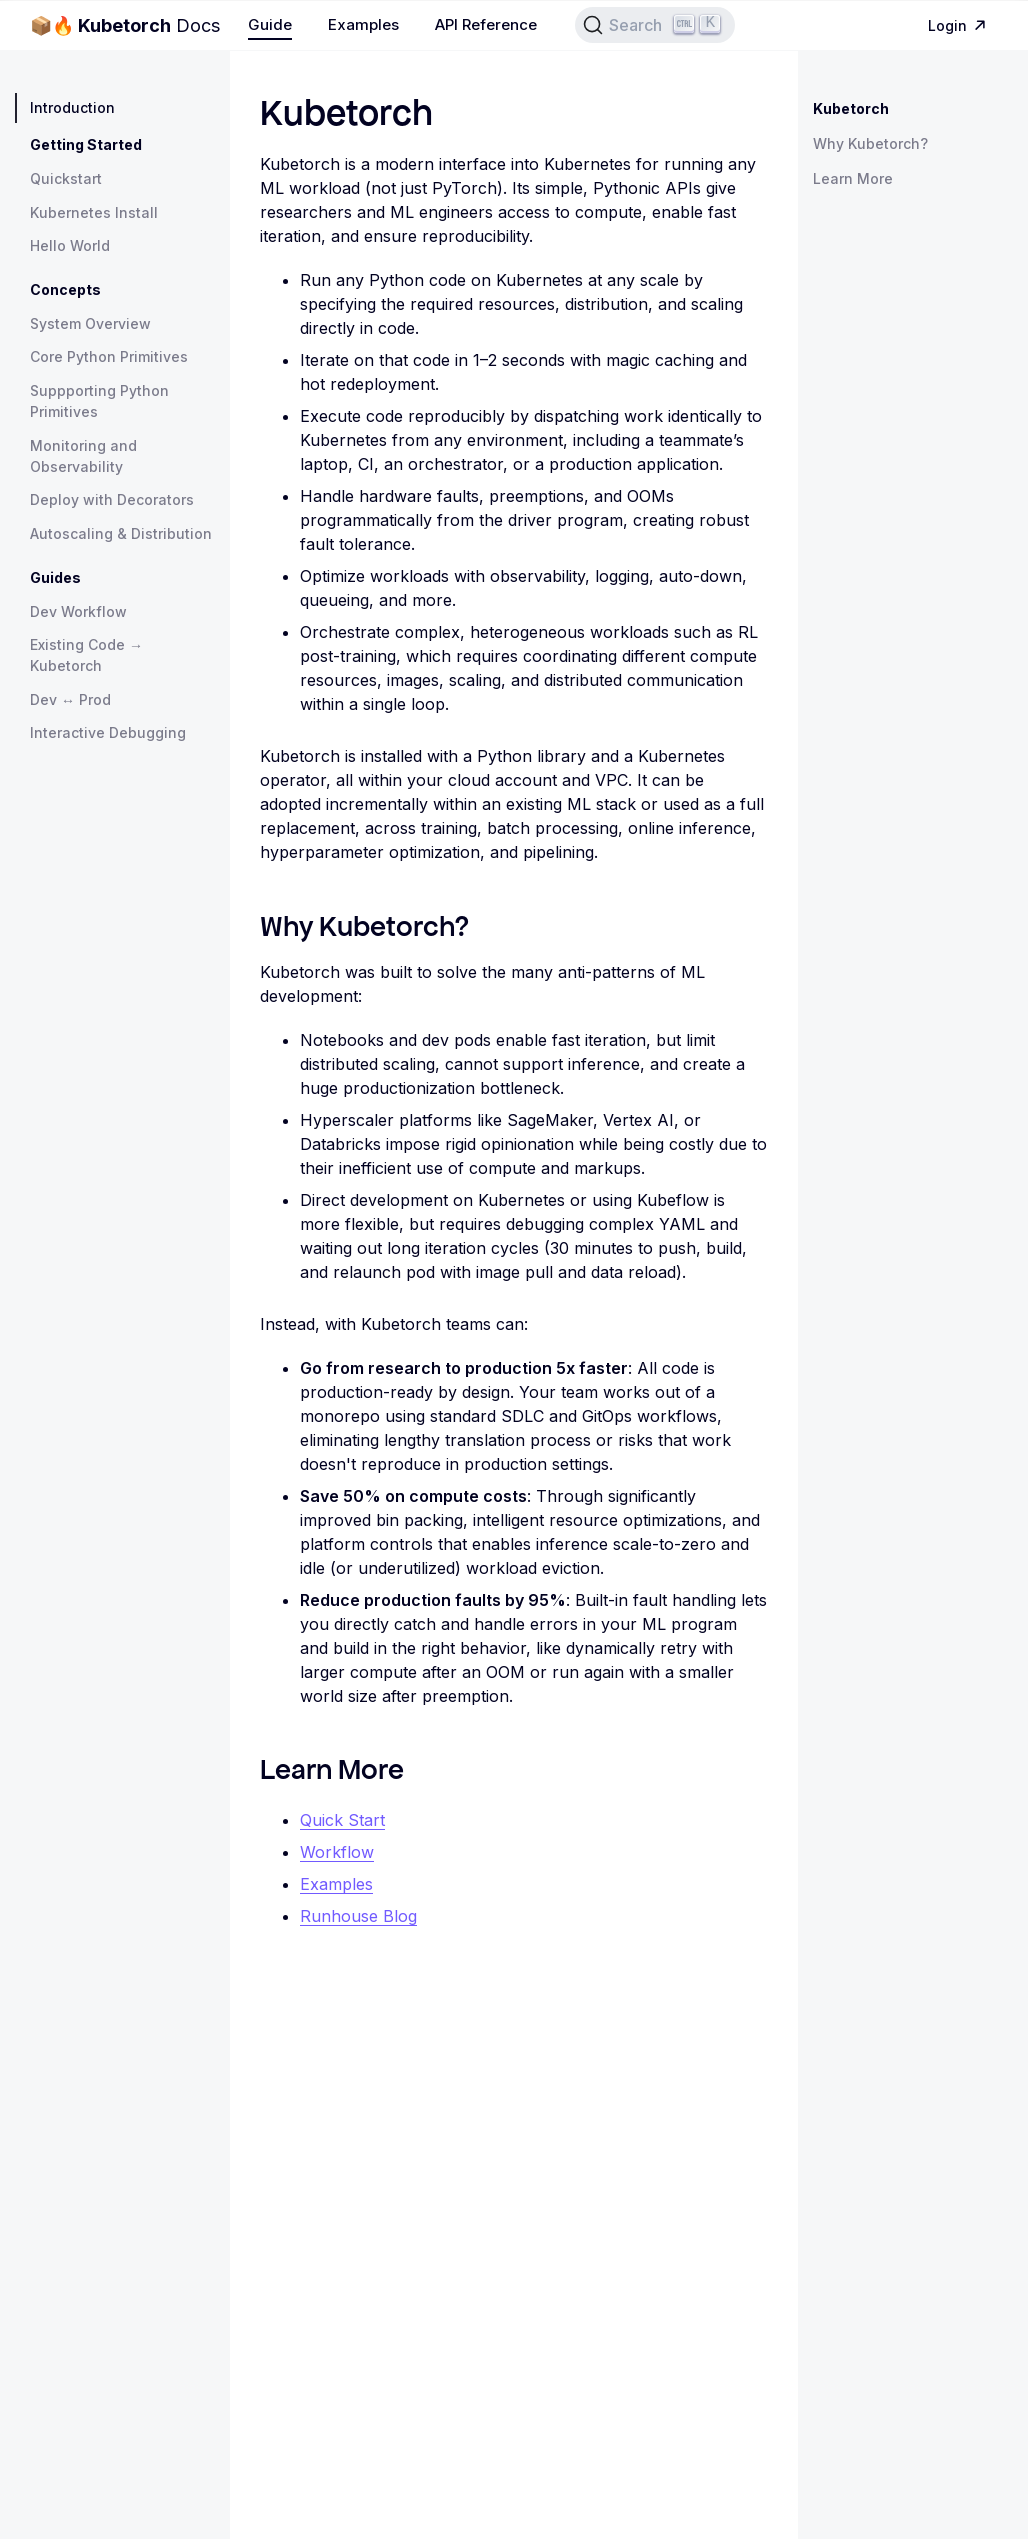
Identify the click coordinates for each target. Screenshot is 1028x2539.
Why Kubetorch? (870, 143)
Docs (125, 25)
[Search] (655, 25)
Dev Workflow (78, 611)
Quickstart (66, 178)
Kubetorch (851, 108)
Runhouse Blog (358, 1916)
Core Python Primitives (109, 356)
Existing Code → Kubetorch (86, 655)
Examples (363, 24)
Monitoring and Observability (83, 456)
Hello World (70, 245)
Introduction (72, 107)
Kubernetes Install (94, 212)
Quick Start (342, 1820)
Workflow (337, 1852)
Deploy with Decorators (112, 499)
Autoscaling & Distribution (121, 533)
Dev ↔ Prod (70, 699)
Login (959, 25)
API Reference (486, 24)
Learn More (853, 178)
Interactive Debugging (108, 732)
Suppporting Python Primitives (99, 401)
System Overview (90, 323)
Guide (270, 24)
